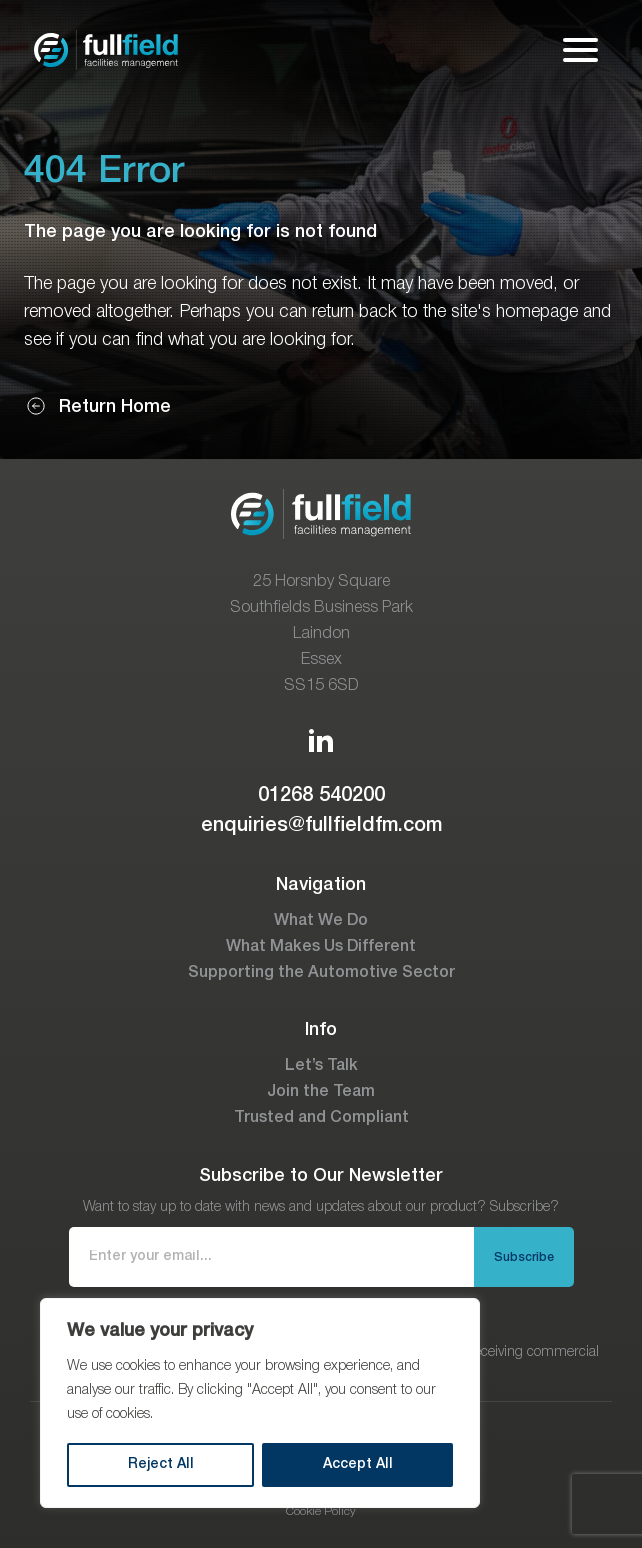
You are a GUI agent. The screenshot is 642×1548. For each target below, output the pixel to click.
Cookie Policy (321, 1511)
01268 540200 (321, 796)
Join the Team (321, 1092)
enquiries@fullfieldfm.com (321, 826)
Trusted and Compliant (321, 1118)
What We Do (321, 921)
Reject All (161, 1464)
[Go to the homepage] (106, 50)
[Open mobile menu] (580, 50)
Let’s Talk (321, 1066)
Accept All (358, 1464)
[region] (260, 1403)
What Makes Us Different (321, 947)
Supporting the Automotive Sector (321, 973)
